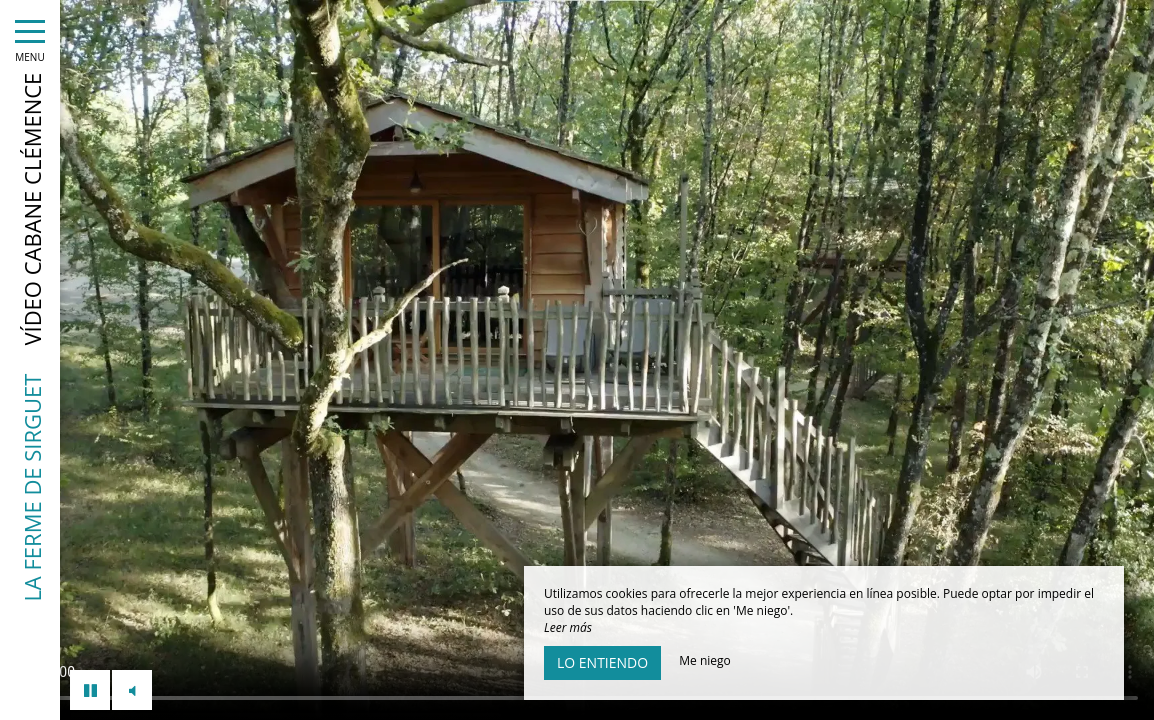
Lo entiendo (602, 662)
